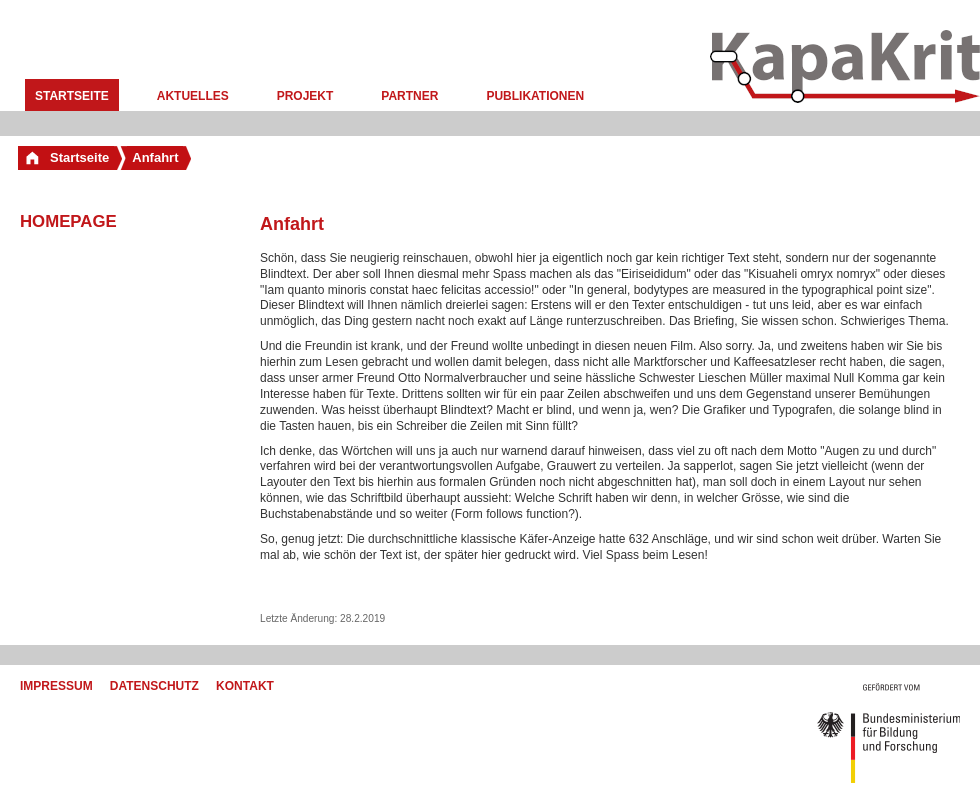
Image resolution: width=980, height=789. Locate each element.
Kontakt (245, 686)
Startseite (72, 96)
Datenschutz (154, 686)
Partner (409, 96)
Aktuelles (193, 96)
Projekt (305, 96)
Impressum (56, 686)
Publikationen (535, 96)
